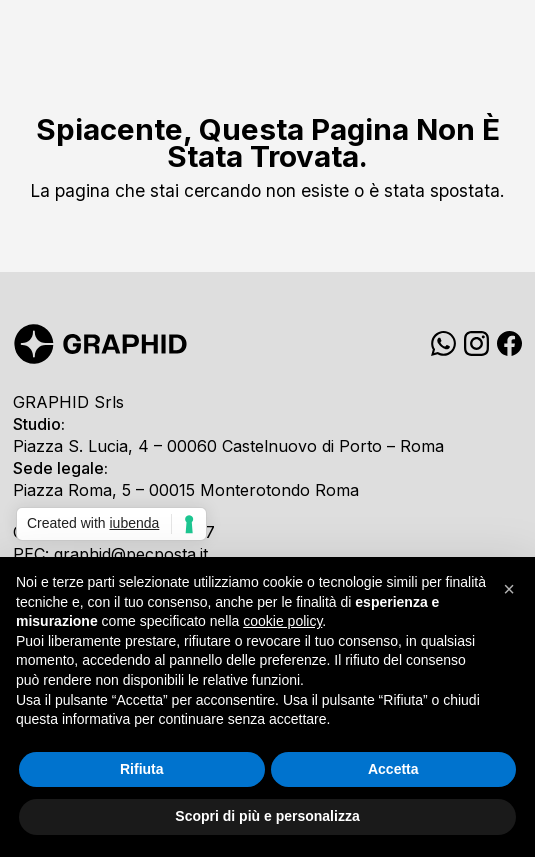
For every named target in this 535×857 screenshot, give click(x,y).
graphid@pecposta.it (131, 554)
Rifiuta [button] (142, 769)
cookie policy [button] (282, 621)
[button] (509, 589)
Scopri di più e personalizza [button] (267, 816)
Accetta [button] (393, 769)
